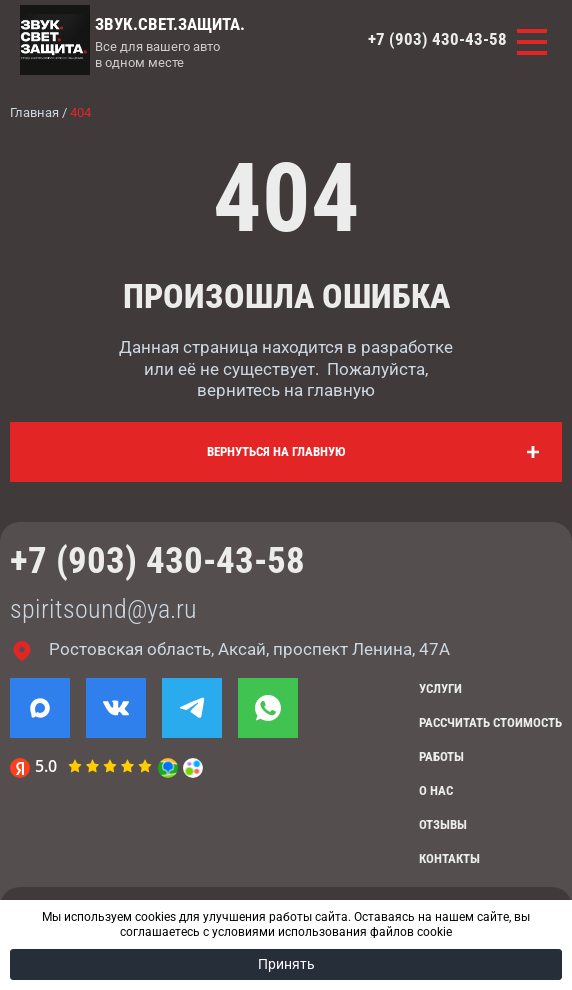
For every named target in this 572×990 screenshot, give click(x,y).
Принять (286, 964)
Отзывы (443, 824)
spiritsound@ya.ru (103, 609)
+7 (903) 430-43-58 (437, 39)
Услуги (440, 688)
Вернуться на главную (276, 451)
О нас (436, 790)
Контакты (449, 858)
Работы (441, 756)
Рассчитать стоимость (490, 722)
